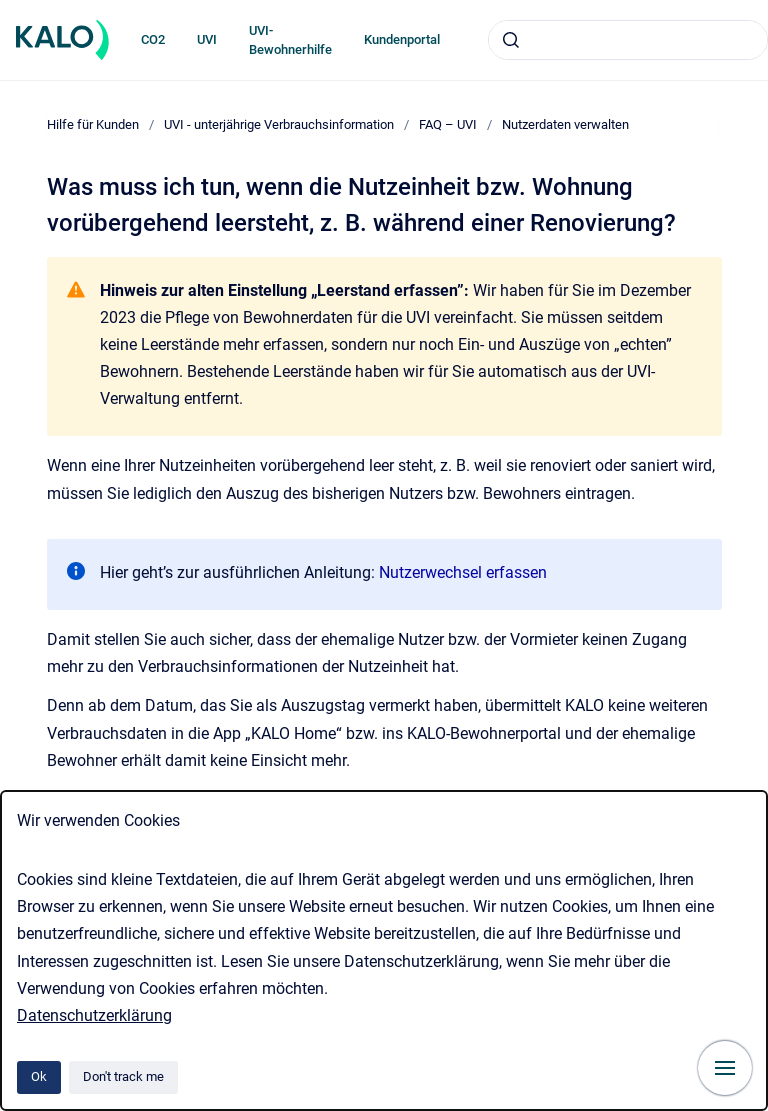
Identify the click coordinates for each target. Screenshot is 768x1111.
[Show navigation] (725, 1068)
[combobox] (628, 40)
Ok (39, 1076)
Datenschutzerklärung (94, 1015)
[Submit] (511, 40)
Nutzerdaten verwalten (565, 124)
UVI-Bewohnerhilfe (290, 40)
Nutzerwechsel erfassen (463, 572)
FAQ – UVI (448, 124)
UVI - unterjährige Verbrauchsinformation (279, 124)
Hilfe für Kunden (93, 124)
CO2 (153, 39)
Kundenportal (402, 39)
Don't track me (123, 1076)
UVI (207, 39)
